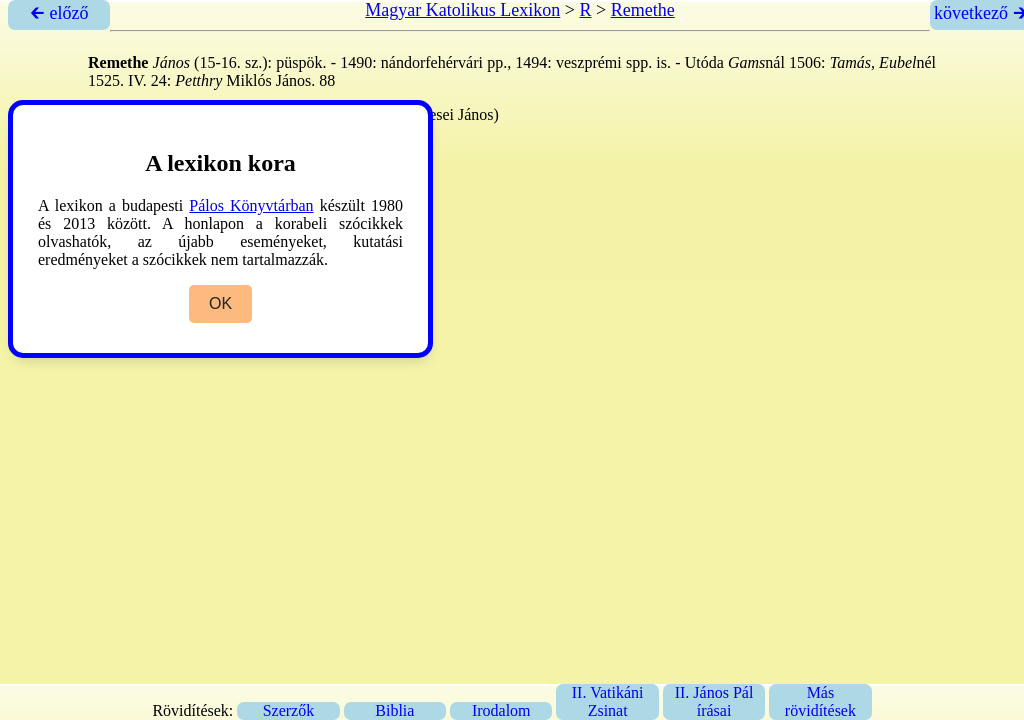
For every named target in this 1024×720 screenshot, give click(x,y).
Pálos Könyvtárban (251, 205)
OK (220, 303)
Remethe (643, 10)
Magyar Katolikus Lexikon (462, 10)
